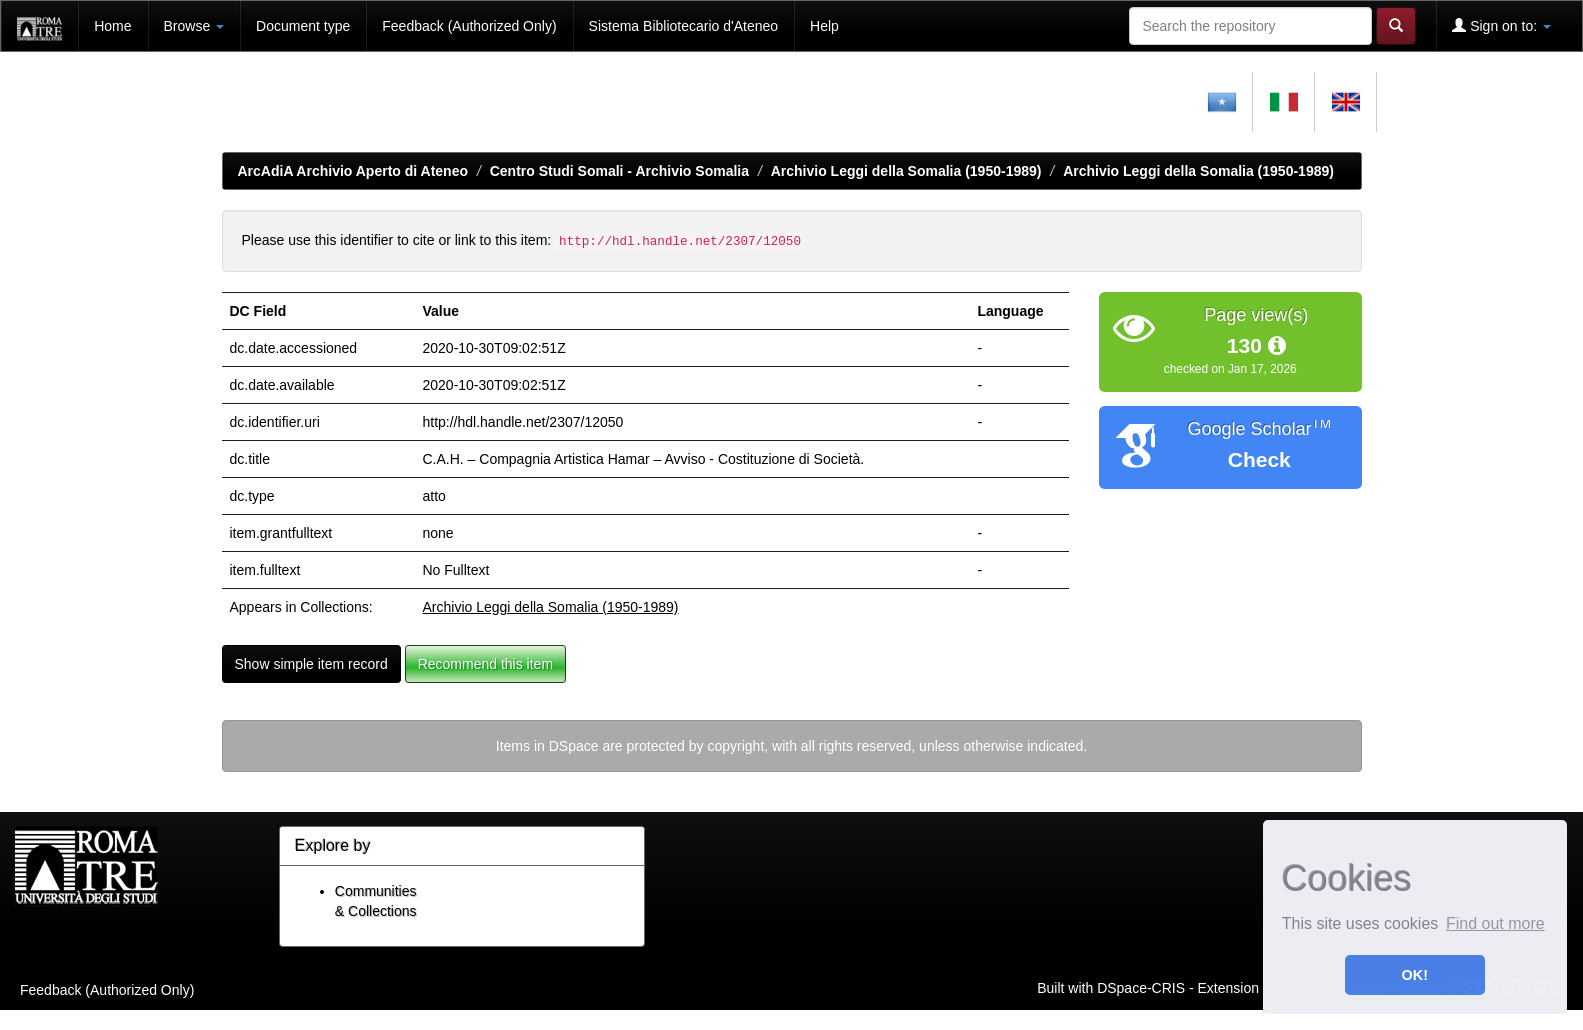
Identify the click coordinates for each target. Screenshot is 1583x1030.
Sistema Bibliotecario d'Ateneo (683, 26)
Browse (194, 26)
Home (112, 26)
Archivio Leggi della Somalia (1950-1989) (906, 171)
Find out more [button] (1495, 923)
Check (1259, 459)
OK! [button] (1415, 975)
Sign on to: (1501, 25)
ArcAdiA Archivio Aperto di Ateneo (353, 171)
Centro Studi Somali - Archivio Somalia (619, 171)
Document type (303, 26)
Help (824, 26)
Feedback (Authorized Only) (469, 26)
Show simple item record (311, 664)
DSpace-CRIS (1141, 987)
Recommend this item (485, 664)
